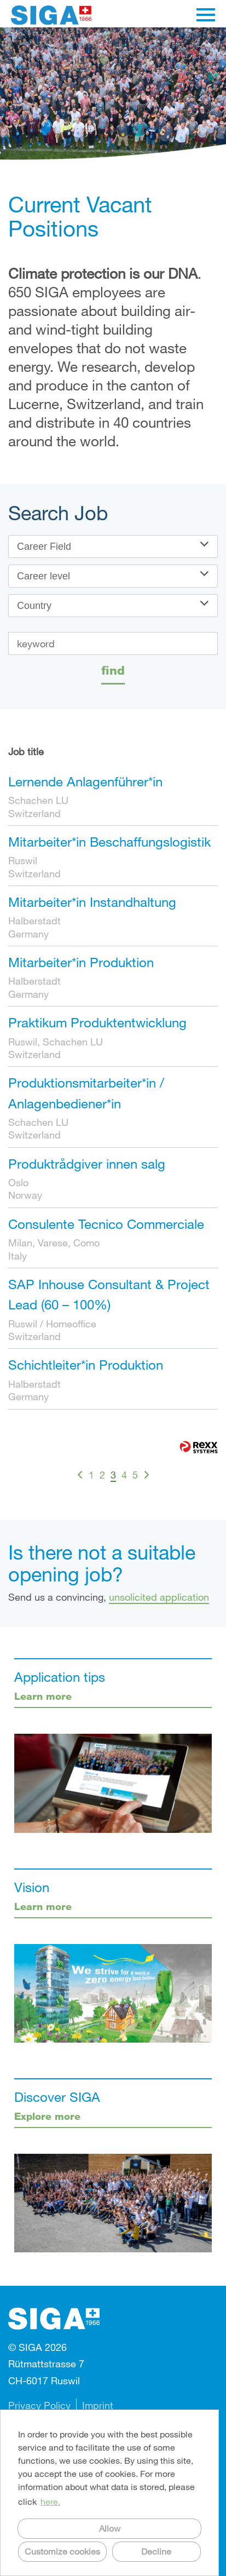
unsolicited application (159, 1597)
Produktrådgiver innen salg (86, 1163)
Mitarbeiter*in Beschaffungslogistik (109, 841)
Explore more (47, 2116)
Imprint (97, 2405)
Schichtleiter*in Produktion (85, 1364)
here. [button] (50, 2501)
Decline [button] (156, 2551)
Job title (26, 751)
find (113, 670)
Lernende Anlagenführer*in (85, 781)
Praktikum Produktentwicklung (97, 1022)
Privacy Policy (39, 2405)
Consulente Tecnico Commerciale (106, 1224)
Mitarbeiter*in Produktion (81, 962)
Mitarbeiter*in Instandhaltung (92, 902)
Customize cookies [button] (62, 2551)
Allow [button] (109, 2528)
